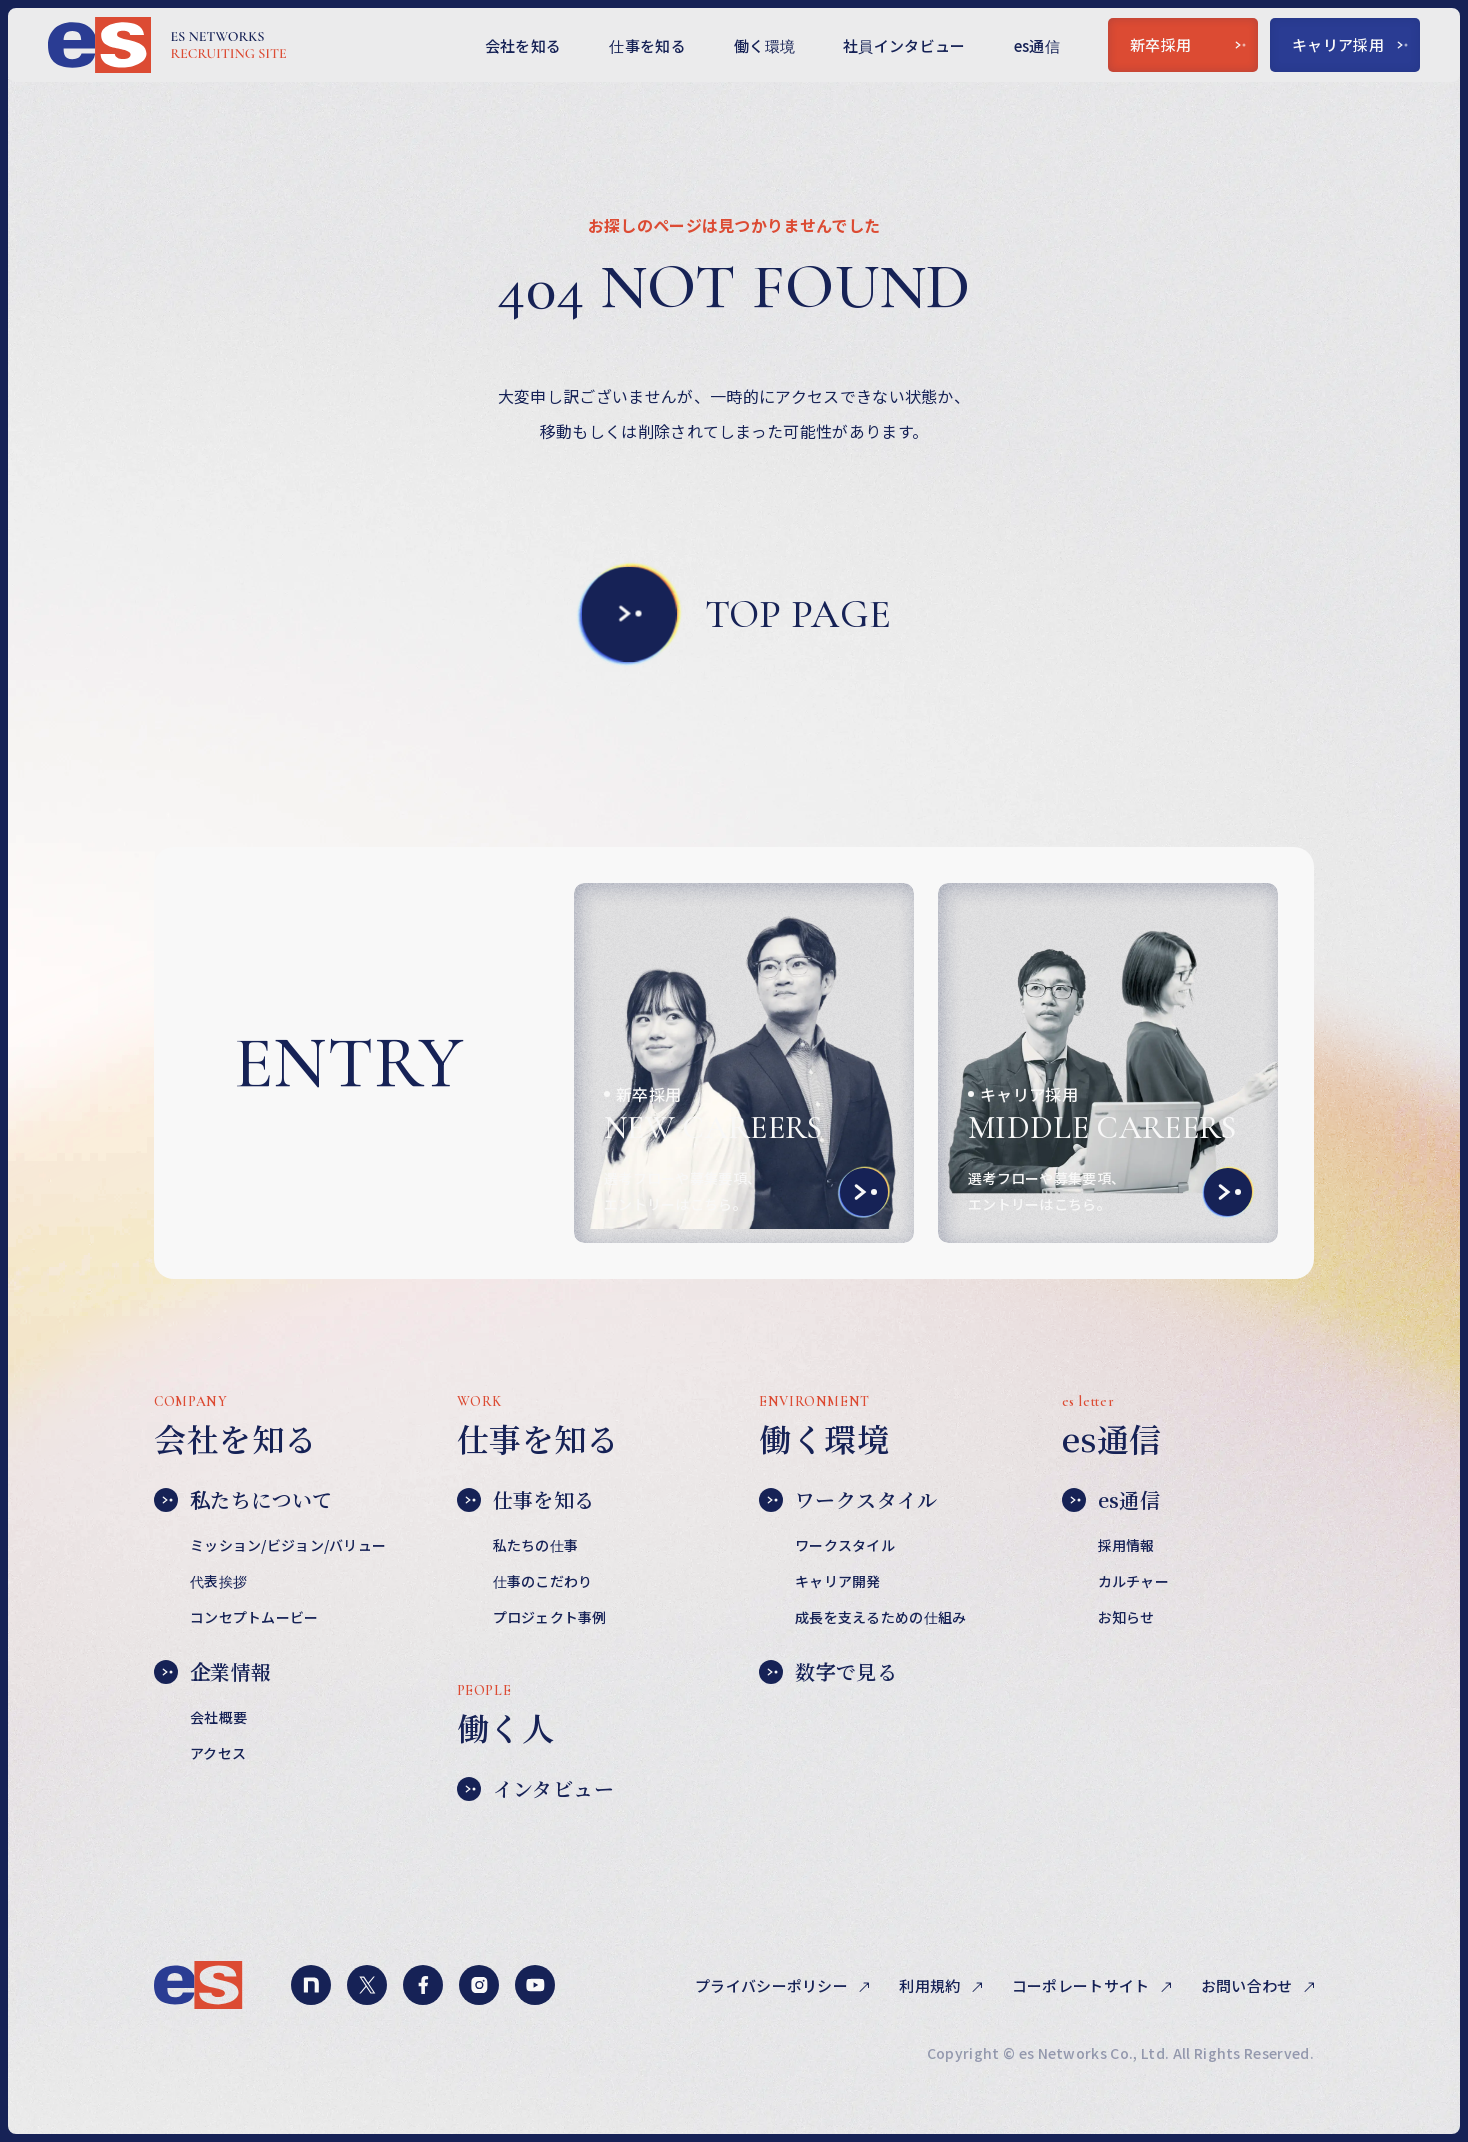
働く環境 (764, 45)
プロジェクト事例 (550, 1617)
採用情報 (1126, 1545)
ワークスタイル (848, 1500)
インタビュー (535, 1789)
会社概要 (218, 1717)
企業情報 (213, 1672)
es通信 (1037, 45)
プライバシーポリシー (773, 1985)
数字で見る (828, 1672)
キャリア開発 (838, 1581)
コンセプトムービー (254, 1617)
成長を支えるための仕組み (880, 1617)
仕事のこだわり (543, 1581)
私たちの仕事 (536, 1545)
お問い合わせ (1248, 1985)
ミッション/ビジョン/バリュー (288, 1545)
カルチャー (1133, 1581)
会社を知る (523, 45)
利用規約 (931, 1985)
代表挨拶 (218, 1581)
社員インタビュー (904, 45)
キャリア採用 (1350, 44)
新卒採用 (1188, 44)
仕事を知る (647, 45)
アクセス (218, 1753)
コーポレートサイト (1082, 1985)
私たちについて (243, 1500)
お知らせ (1126, 1617)
